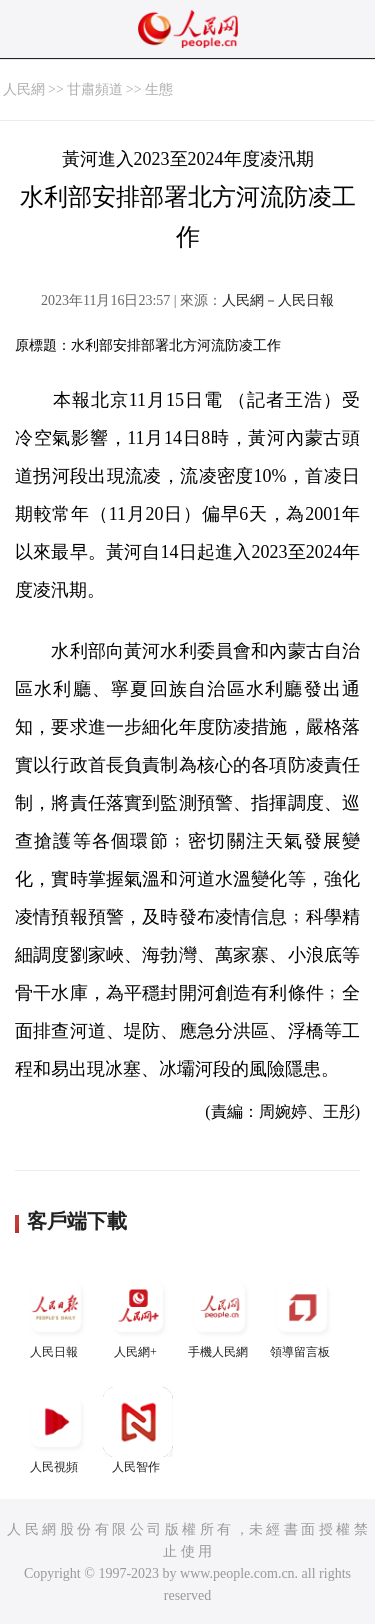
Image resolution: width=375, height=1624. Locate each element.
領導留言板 (302, 1315)
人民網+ (138, 1315)
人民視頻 (56, 1430)
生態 (159, 89)
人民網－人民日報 (278, 300)
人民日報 (56, 1315)
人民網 (24, 89)
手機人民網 (220, 1315)
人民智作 (138, 1430)
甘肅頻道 (95, 89)
